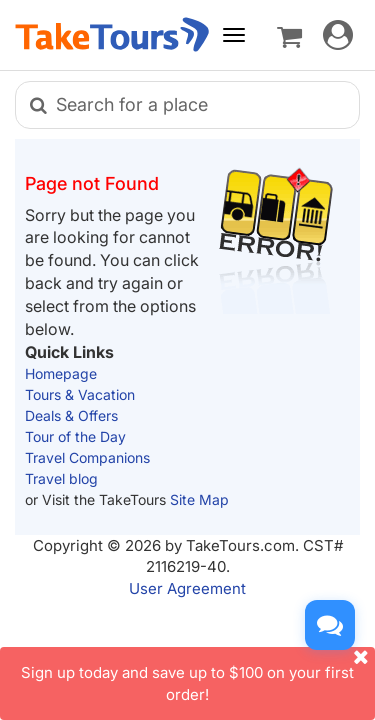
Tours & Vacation (80, 394)
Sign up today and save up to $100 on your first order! (198, 675)
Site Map (199, 499)
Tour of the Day (75, 436)
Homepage (61, 373)
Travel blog (61, 478)
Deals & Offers (71, 415)
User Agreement (187, 588)
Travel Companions (87, 457)
